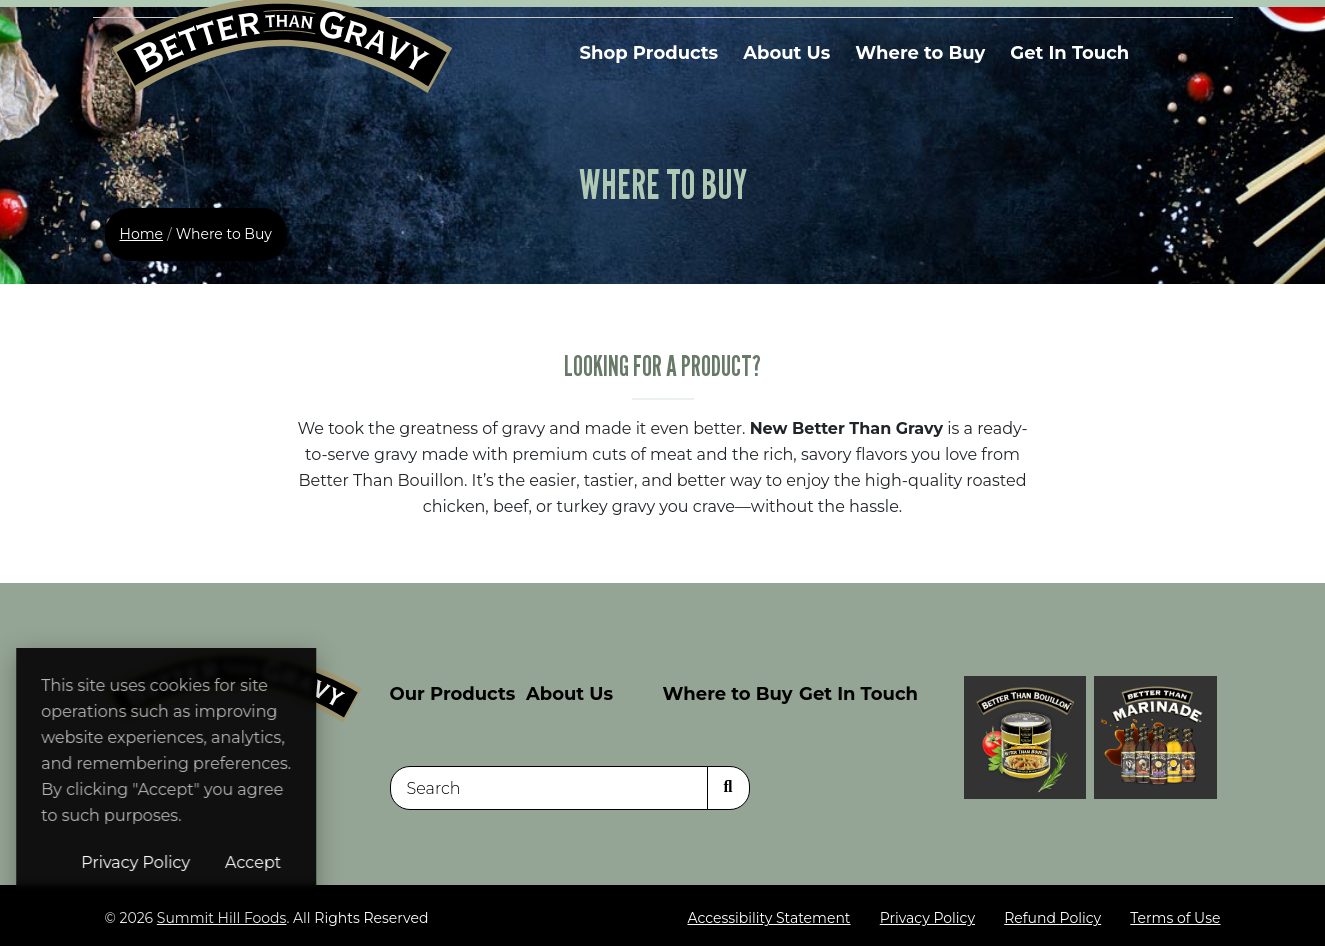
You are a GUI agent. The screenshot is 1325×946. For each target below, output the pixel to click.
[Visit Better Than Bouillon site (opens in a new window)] (1025, 736)
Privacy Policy (927, 919)
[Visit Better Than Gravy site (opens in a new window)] (1155, 736)
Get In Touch (1069, 53)
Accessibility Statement (768, 919)
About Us (786, 53)
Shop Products (649, 53)
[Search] (549, 789)
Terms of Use (1175, 919)
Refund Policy (1052, 919)
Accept (377, 862)
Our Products (453, 694)
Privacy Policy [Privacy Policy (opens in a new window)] (259, 862)
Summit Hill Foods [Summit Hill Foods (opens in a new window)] (222, 919)
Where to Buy (920, 53)
